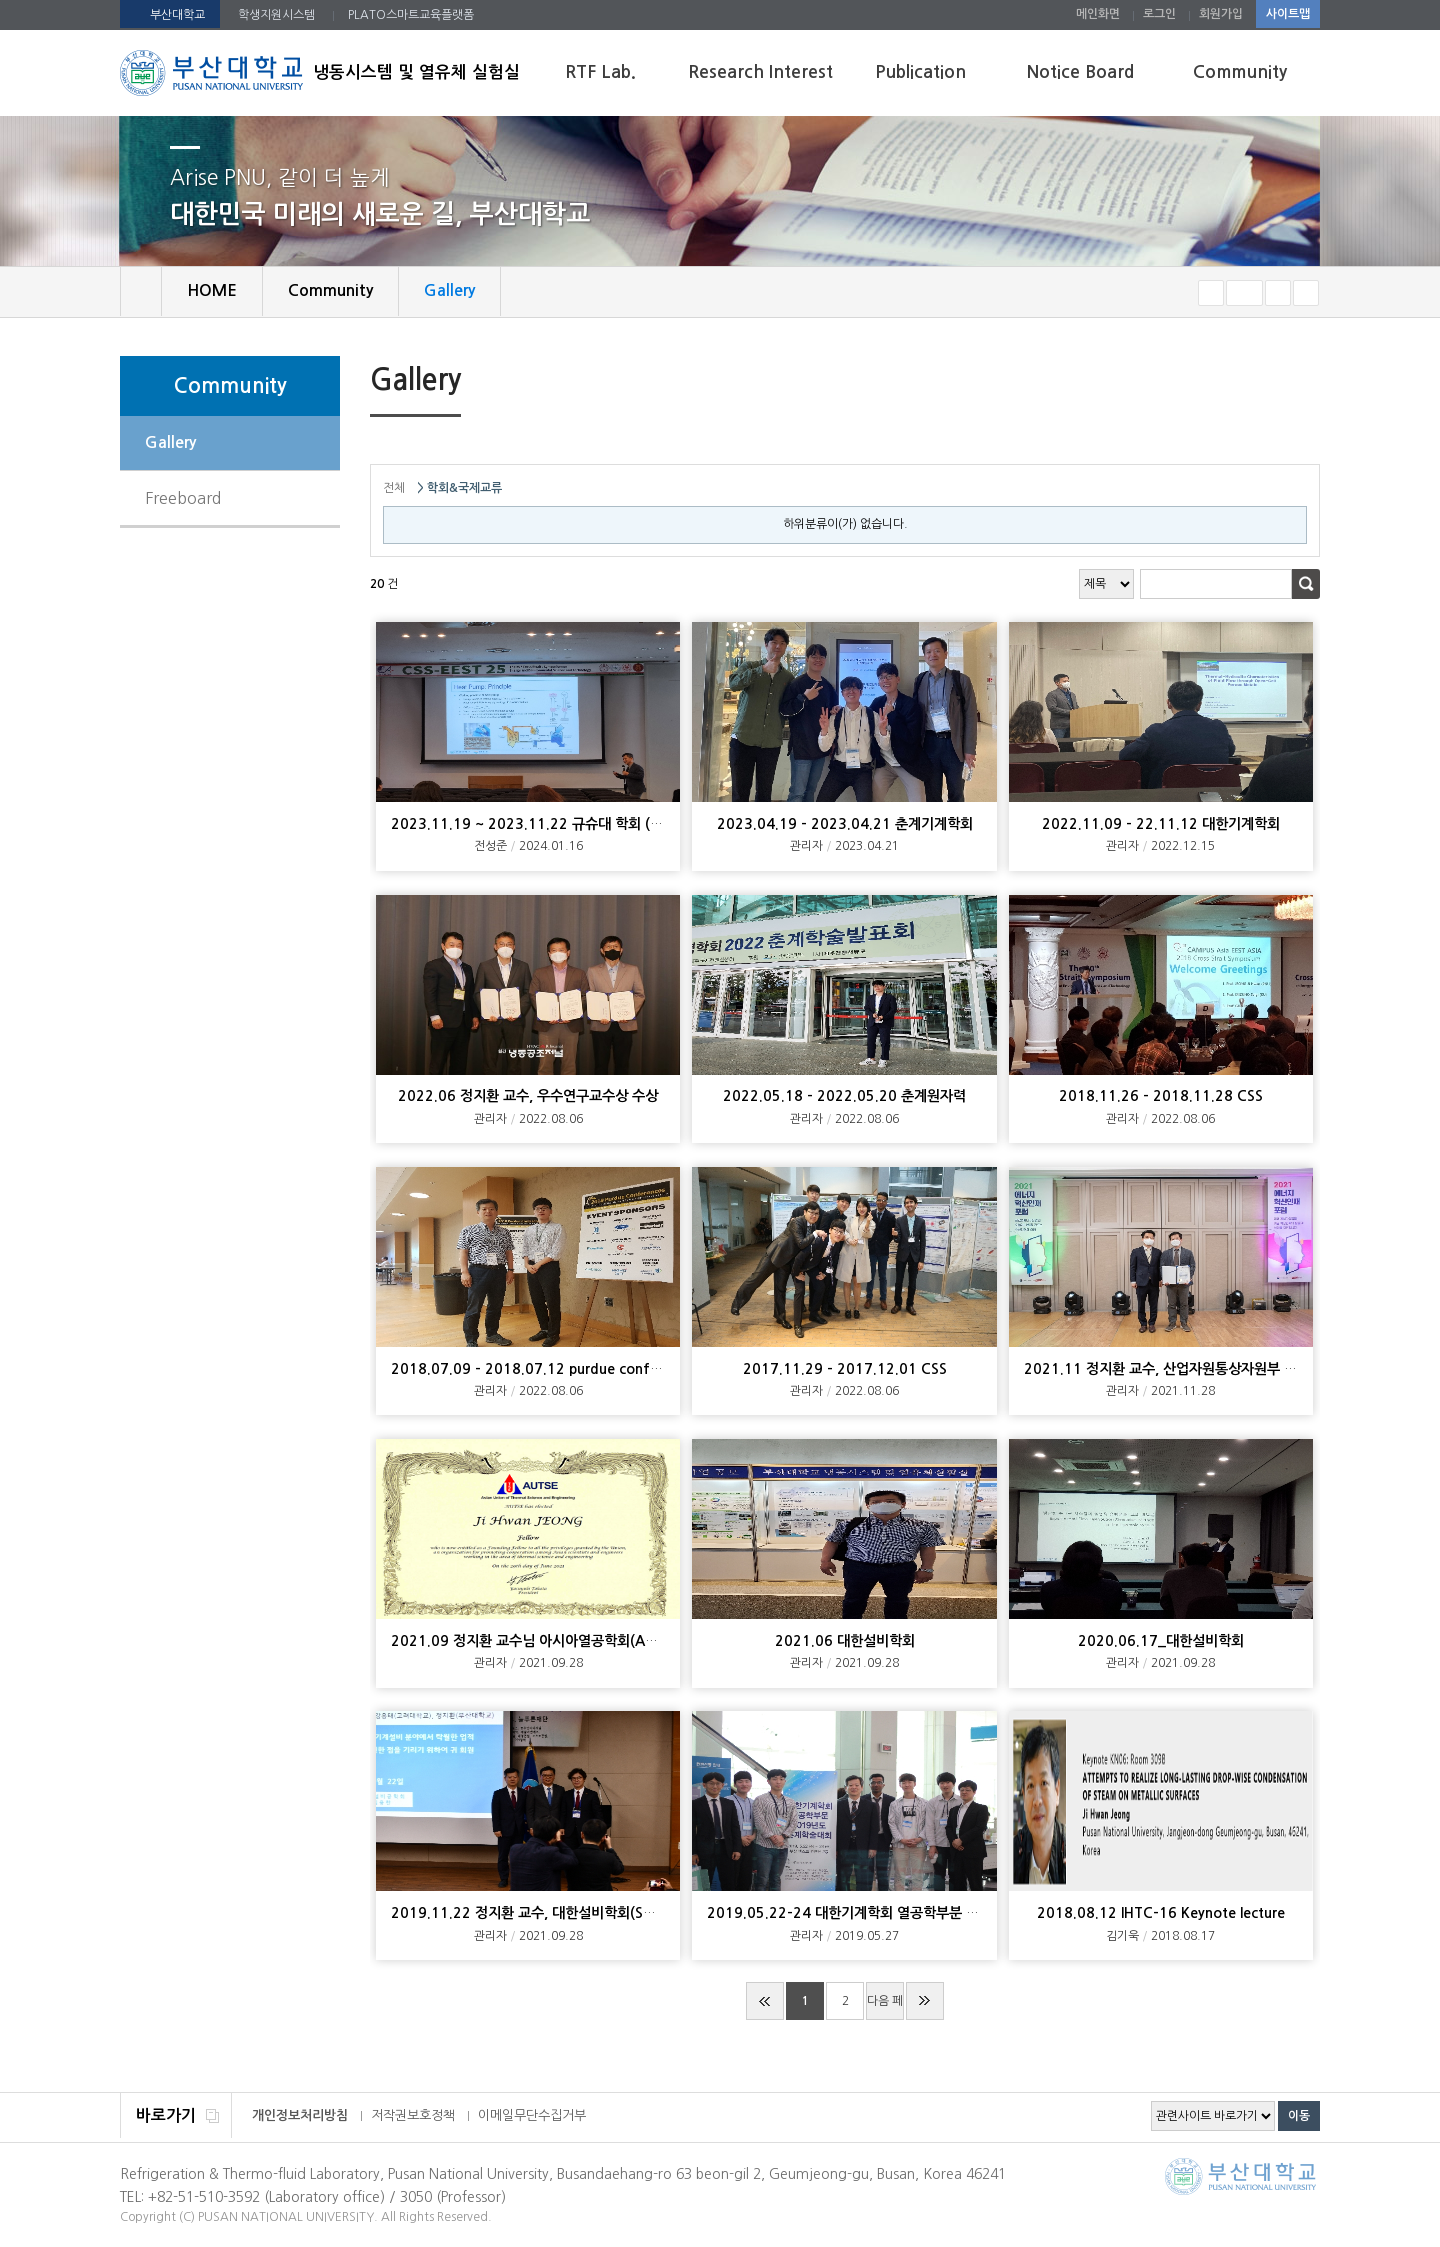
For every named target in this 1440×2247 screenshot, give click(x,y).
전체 (394, 488)
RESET (1244, 293)
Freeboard (183, 498)
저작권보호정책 (413, 2115)
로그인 (1159, 14)
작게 (1211, 293)
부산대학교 (177, 15)
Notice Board (1080, 72)
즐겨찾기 (1306, 293)
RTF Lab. (600, 72)
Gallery (170, 442)
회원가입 (1221, 14)
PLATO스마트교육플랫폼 (411, 15)
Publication (920, 72)
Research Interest (760, 72)
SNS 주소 (1307, 382)
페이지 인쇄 (1276, 383)
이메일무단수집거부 (532, 2115)
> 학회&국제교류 (459, 488)
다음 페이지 (885, 2007)
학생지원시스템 (276, 15)
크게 (1278, 293)
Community (1240, 72)
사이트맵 (1288, 14)
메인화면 (1098, 14)
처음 (765, 2001)
